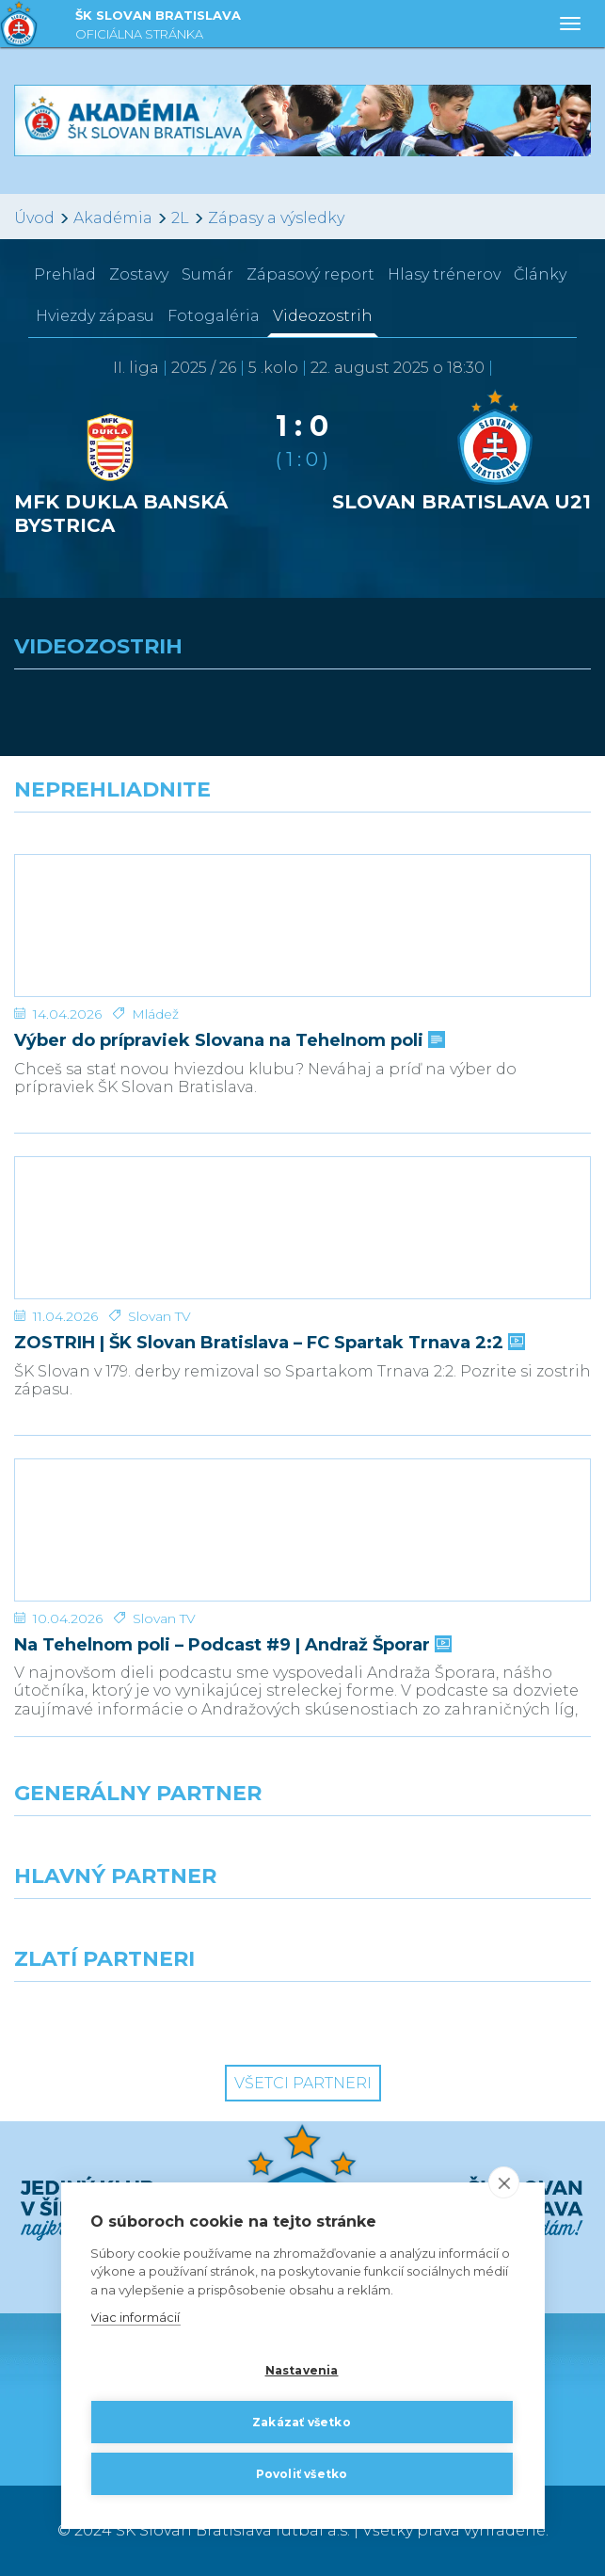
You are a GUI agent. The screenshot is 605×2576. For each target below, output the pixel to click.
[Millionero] (454, 1933)
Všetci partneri (303, 2083)
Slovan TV (159, 1316)
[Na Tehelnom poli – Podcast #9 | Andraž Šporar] (302, 1530)
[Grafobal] (151, 1933)
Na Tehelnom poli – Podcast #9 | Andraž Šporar (231, 1645)
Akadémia (112, 218)
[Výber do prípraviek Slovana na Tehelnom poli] (302, 925)
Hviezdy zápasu (95, 316)
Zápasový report (310, 274)
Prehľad (65, 274)
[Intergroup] (151, 2016)
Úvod (34, 218)
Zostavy (138, 274)
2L (180, 218)
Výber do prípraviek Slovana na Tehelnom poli (227, 1041)
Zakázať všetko (301, 2422)
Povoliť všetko (302, 2474)
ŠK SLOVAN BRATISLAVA (158, 27)
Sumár (207, 274)
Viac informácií (135, 2318)
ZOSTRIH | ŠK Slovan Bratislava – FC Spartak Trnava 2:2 (267, 1343)
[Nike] (303, 1850)
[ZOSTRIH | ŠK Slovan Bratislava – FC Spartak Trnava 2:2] (302, 1227)
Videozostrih (323, 316)
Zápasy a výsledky (276, 218)
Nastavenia (302, 2370)
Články (540, 274)
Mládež (155, 1014)
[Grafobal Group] (454, 2016)
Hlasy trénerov (444, 274)
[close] (503, 2182)
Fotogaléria (213, 316)
